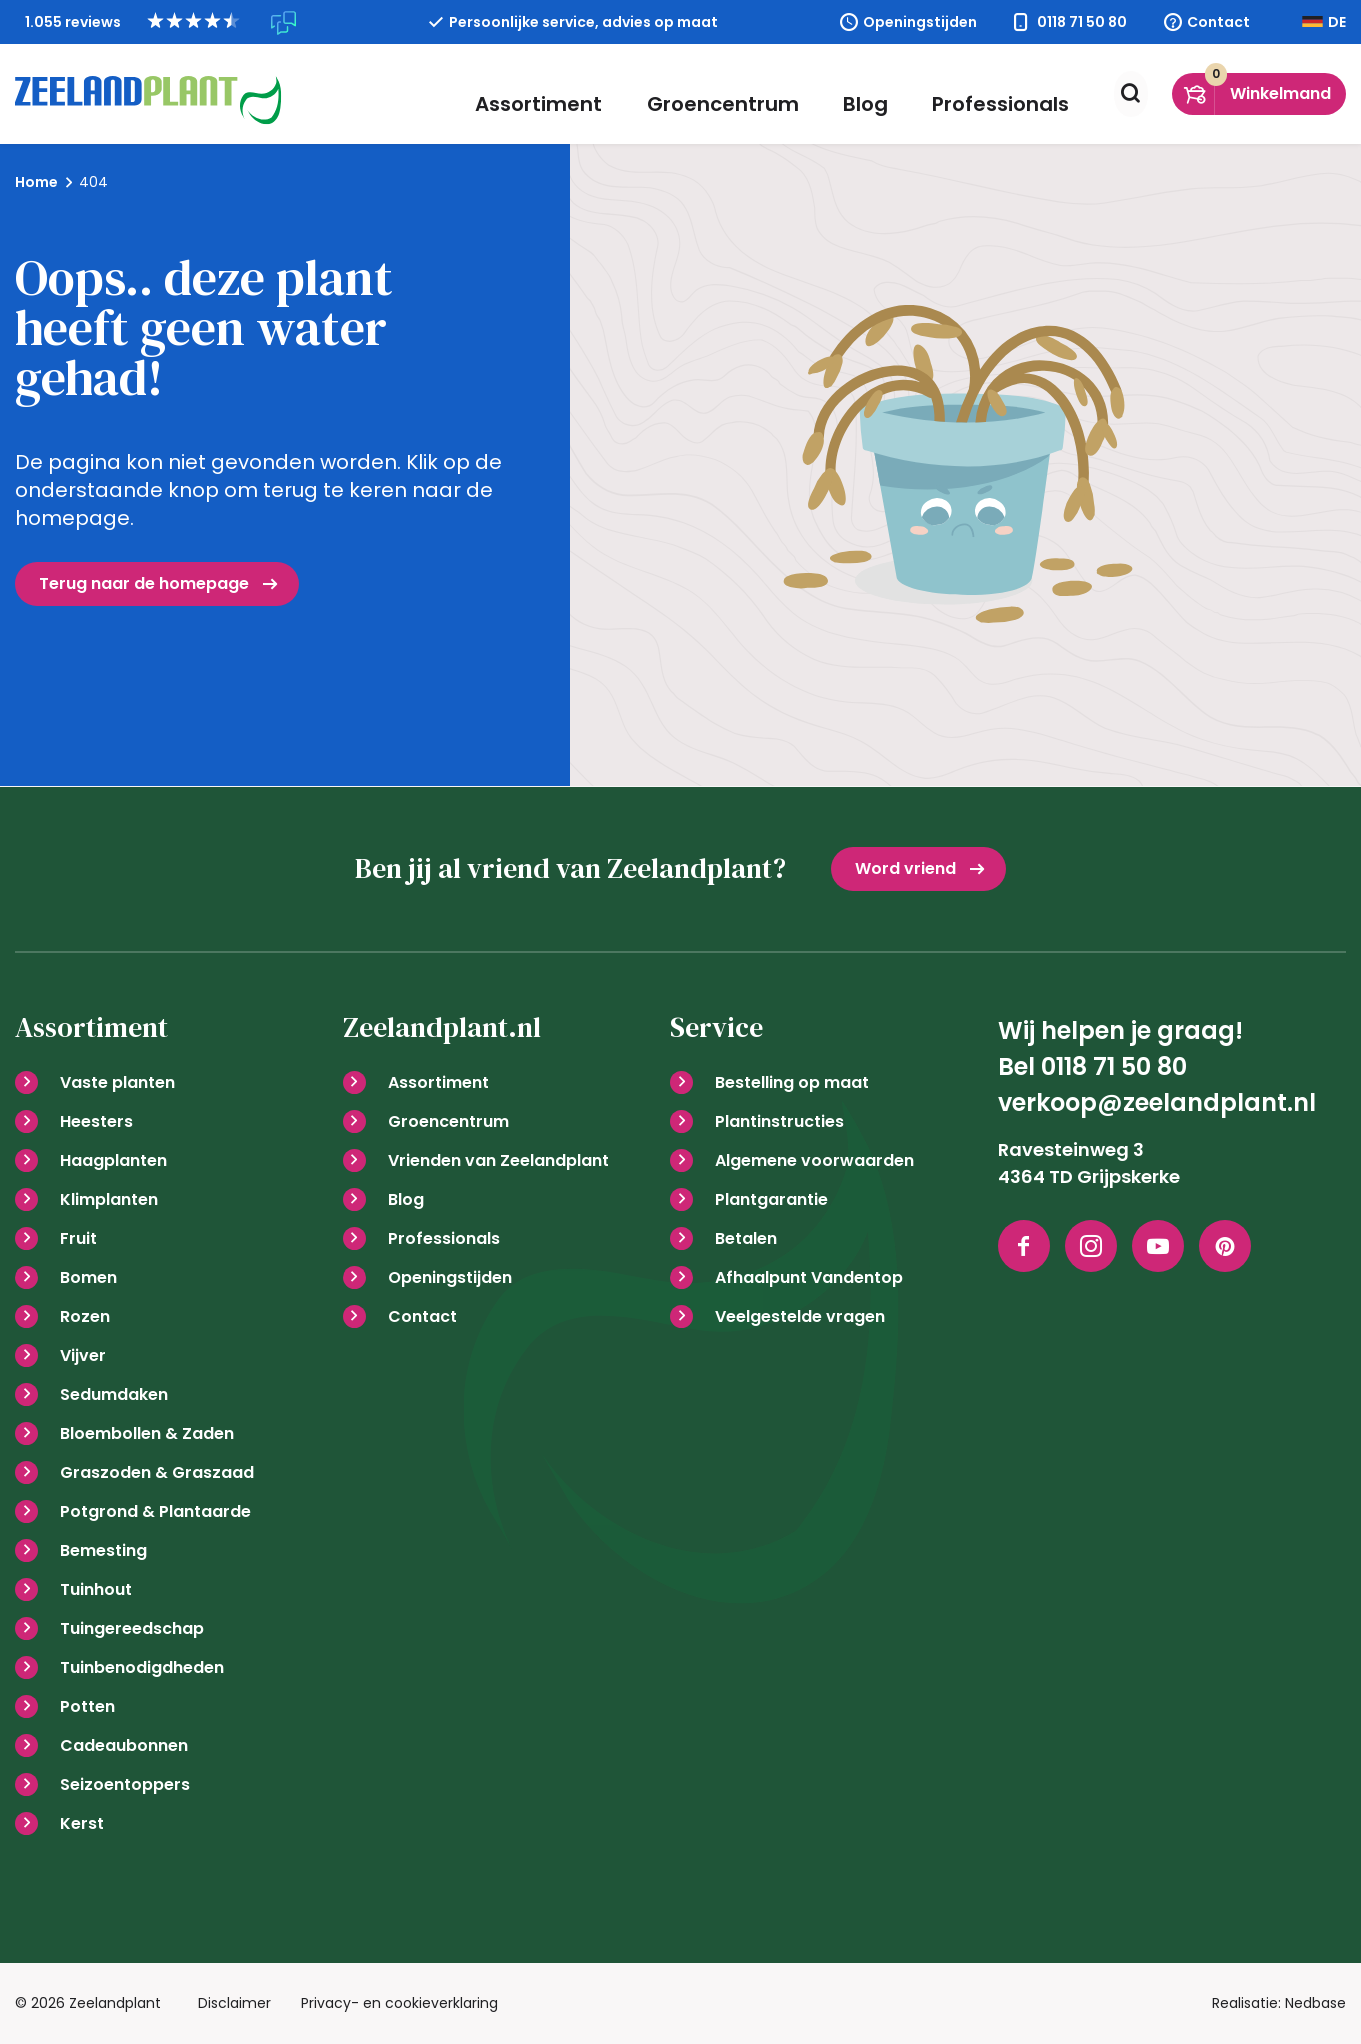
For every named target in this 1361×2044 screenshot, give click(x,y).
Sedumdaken (114, 1394)
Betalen (746, 1238)
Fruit (78, 1238)
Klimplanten (109, 1199)
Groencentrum (744, 94)
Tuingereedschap (132, 1628)
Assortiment (574, 94)
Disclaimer (234, 2003)
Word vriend (905, 868)
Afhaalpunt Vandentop (809, 1277)
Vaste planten (117, 1082)
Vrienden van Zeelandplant (498, 1160)
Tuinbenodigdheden (142, 1667)
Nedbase (1315, 2003)
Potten (87, 1706)
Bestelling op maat (792, 1082)
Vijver (83, 1355)
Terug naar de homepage (144, 583)
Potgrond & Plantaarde (155, 1511)
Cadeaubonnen (124, 1745)
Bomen (88, 1277)
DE (1337, 22)
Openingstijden (920, 22)
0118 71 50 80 (1082, 22)
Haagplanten (113, 1160)
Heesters (96, 1121)
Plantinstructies (779, 1121)
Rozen (85, 1316)
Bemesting (103, 1550)
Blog (872, 94)
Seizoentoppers (125, 1784)
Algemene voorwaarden (814, 1160)
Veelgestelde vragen (800, 1316)
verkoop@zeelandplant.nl (1157, 1102)
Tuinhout (96, 1589)
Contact (1218, 22)
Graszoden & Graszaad (157, 1472)
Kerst (82, 1823)
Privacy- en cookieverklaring (399, 2003)
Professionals (993, 94)
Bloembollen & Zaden (147, 1433)
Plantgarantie (771, 1199)
